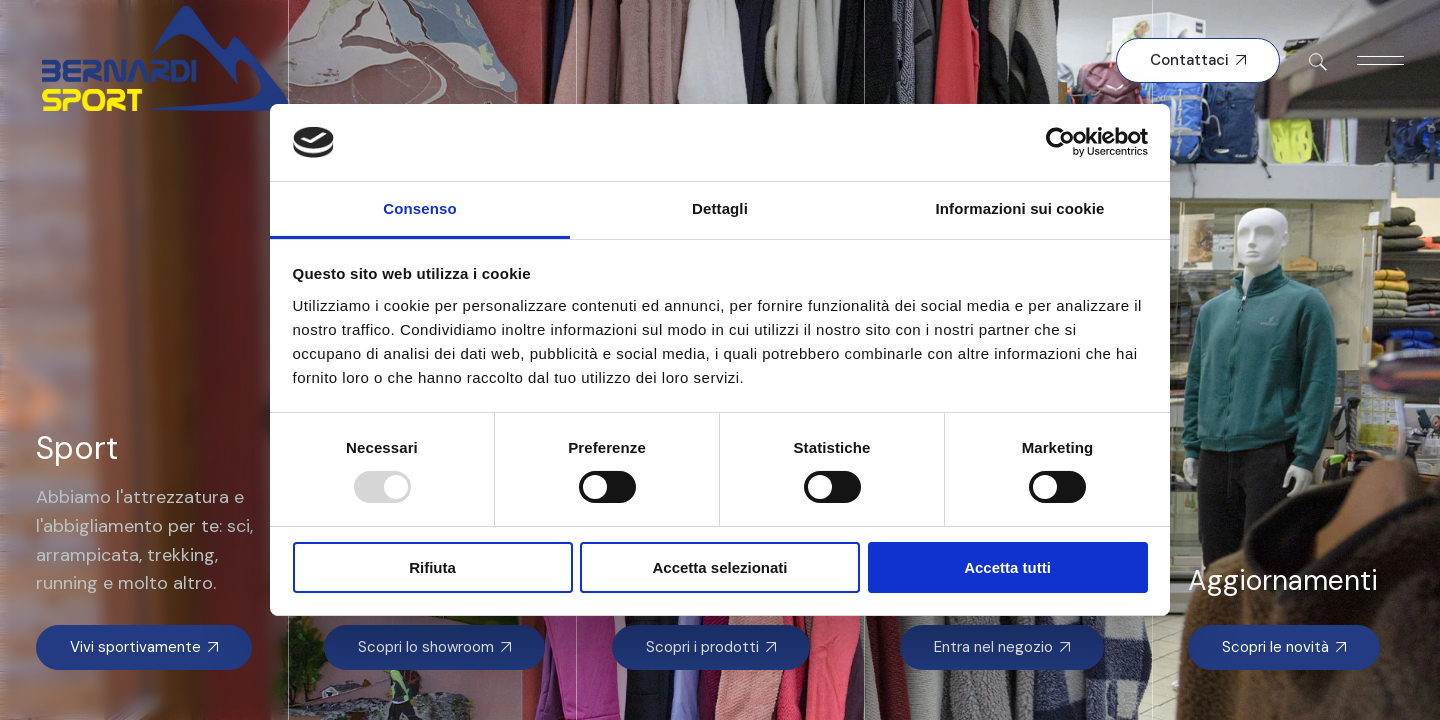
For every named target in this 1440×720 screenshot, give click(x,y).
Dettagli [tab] (720, 208)
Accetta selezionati (719, 567)
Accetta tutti (1007, 567)
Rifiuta (432, 567)
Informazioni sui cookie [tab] (1020, 208)
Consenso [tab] (419, 208)
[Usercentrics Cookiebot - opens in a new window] (1060, 142)
